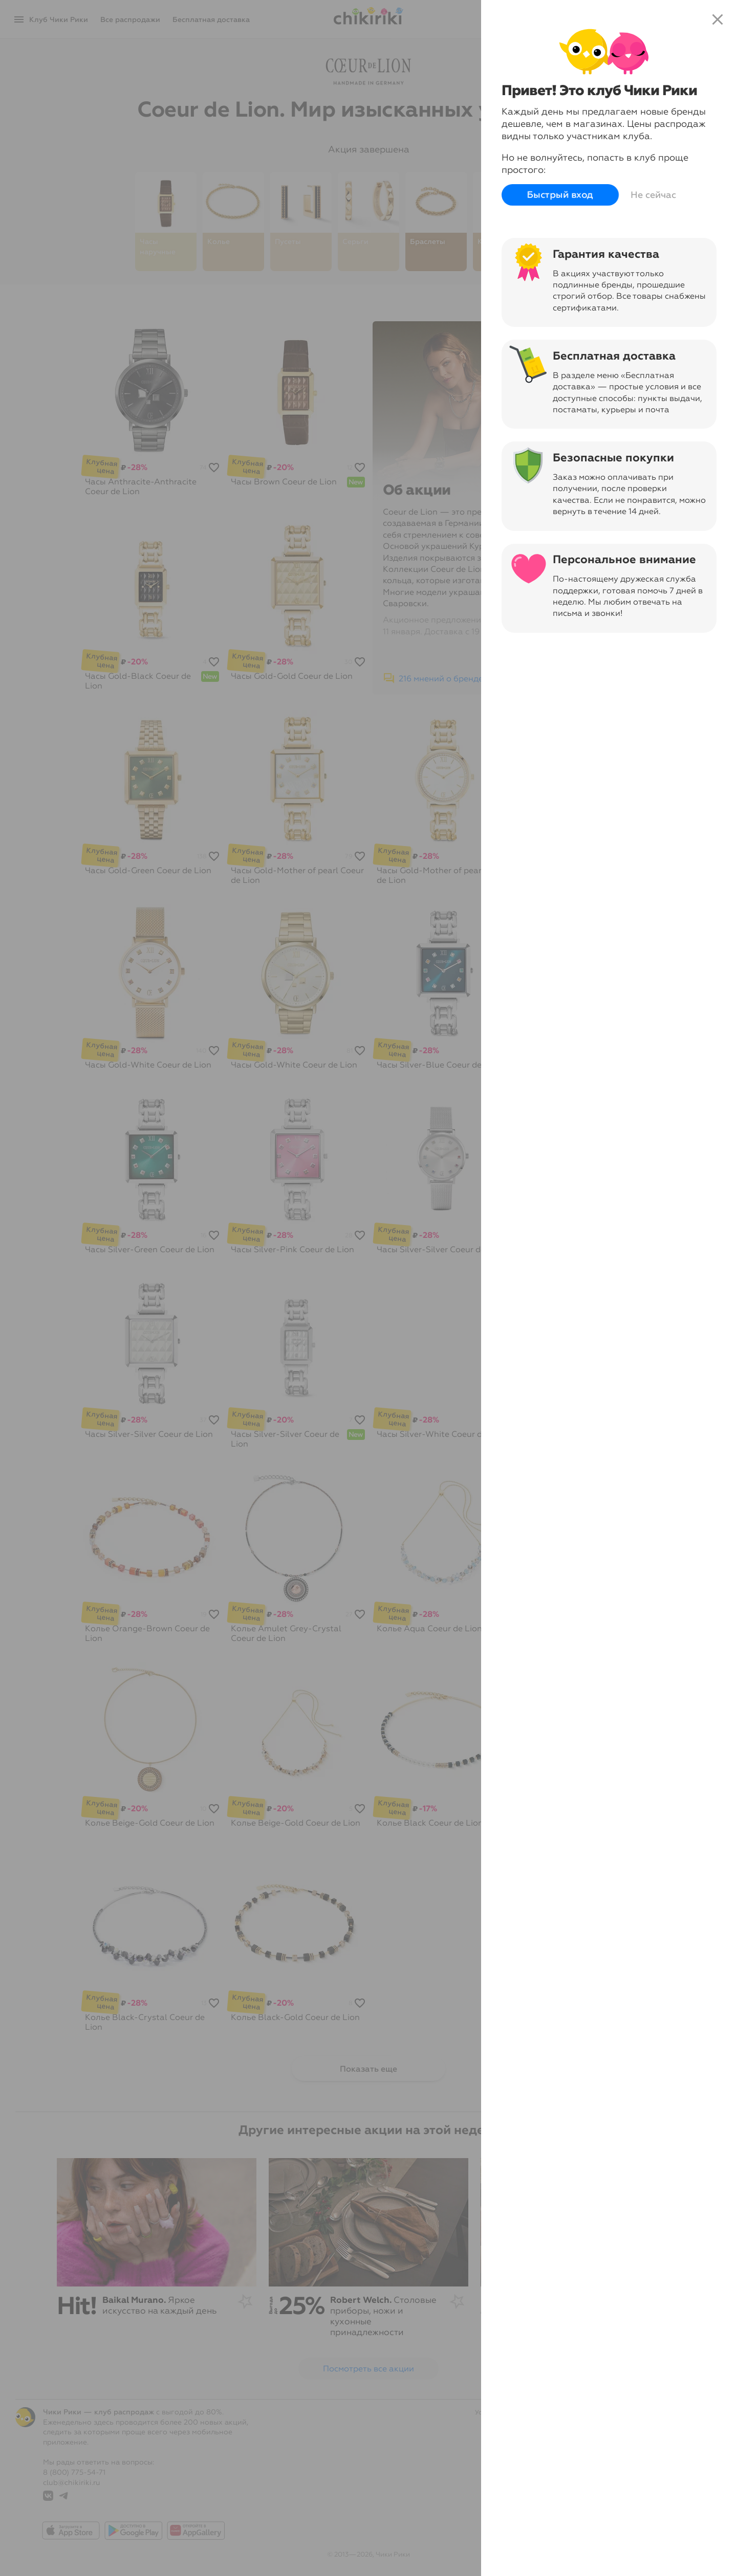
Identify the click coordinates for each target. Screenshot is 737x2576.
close (717, 19)
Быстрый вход (560, 195)
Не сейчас (653, 195)
